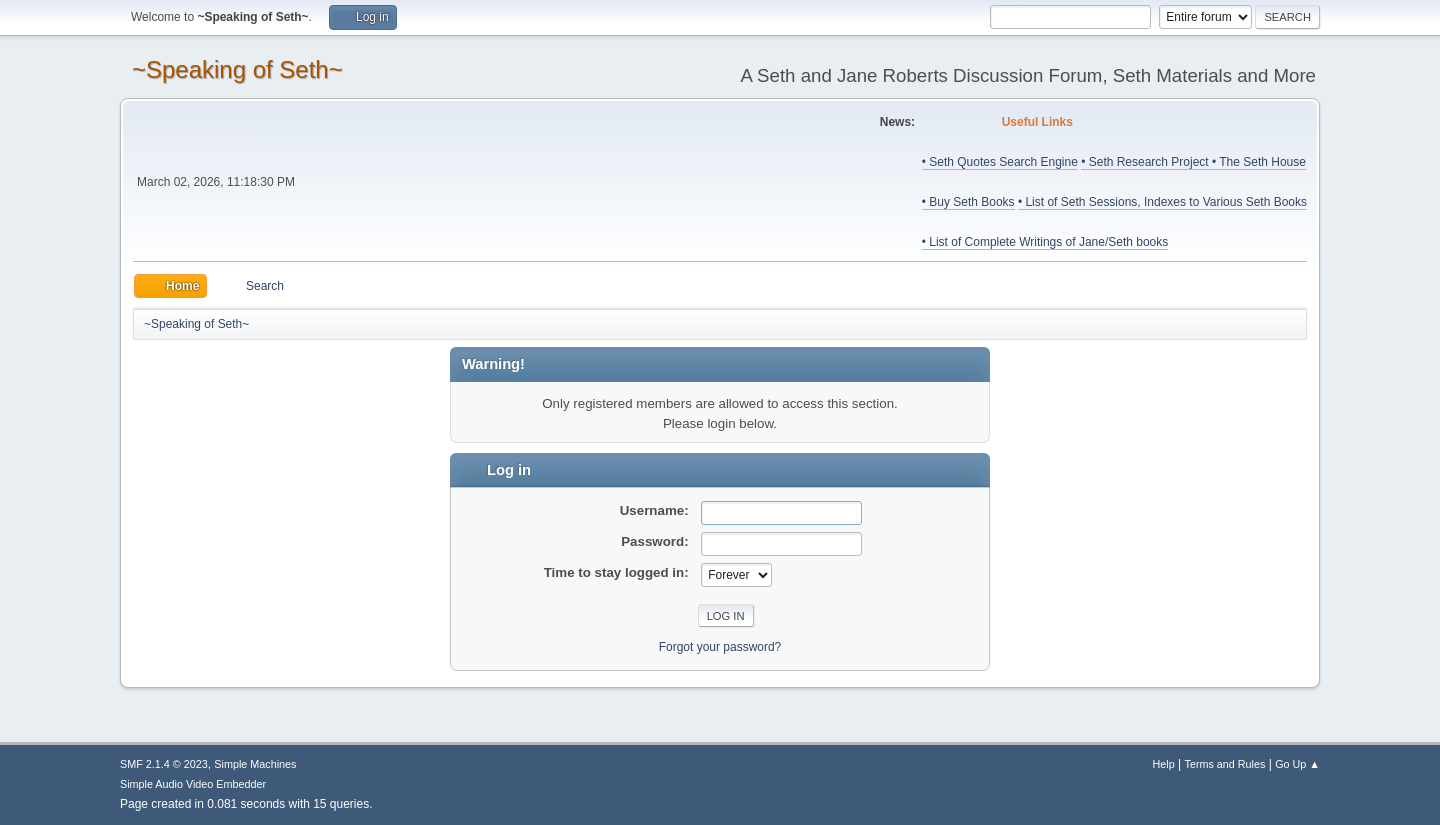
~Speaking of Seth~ (237, 69)
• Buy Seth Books (968, 202)
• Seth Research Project (1146, 162)
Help (1164, 764)
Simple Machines (255, 764)
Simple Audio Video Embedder (193, 784)
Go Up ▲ (1297, 764)
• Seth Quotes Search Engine (1000, 162)
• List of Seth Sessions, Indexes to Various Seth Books (1162, 202)
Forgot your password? (720, 647)
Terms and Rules (1225, 764)
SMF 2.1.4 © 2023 (164, 764)
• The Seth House (1259, 162)
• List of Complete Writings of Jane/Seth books (1045, 242)
